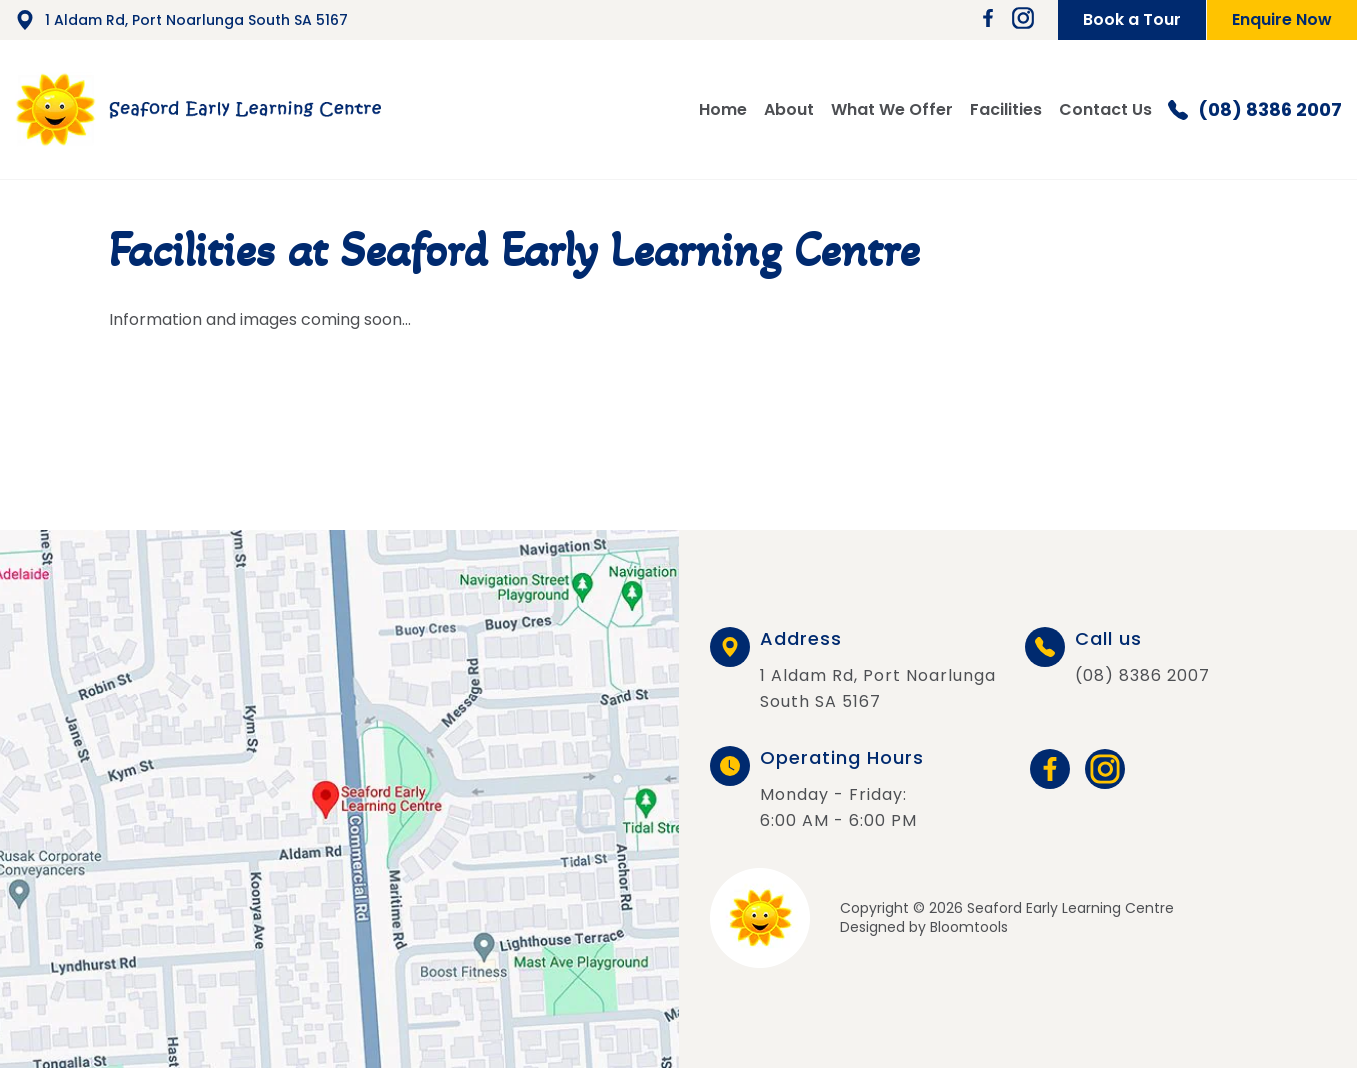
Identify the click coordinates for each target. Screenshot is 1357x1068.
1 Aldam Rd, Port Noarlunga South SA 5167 (181, 20)
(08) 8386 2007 (1255, 110)
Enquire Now (1282, 19)
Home (723, 109)
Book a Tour (1132, 19)
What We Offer (892, 109)
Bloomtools (969, 927)
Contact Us (1105, 109)
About (789, 109)
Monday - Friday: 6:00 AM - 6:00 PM (842, 790)
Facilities (1006, 109)
